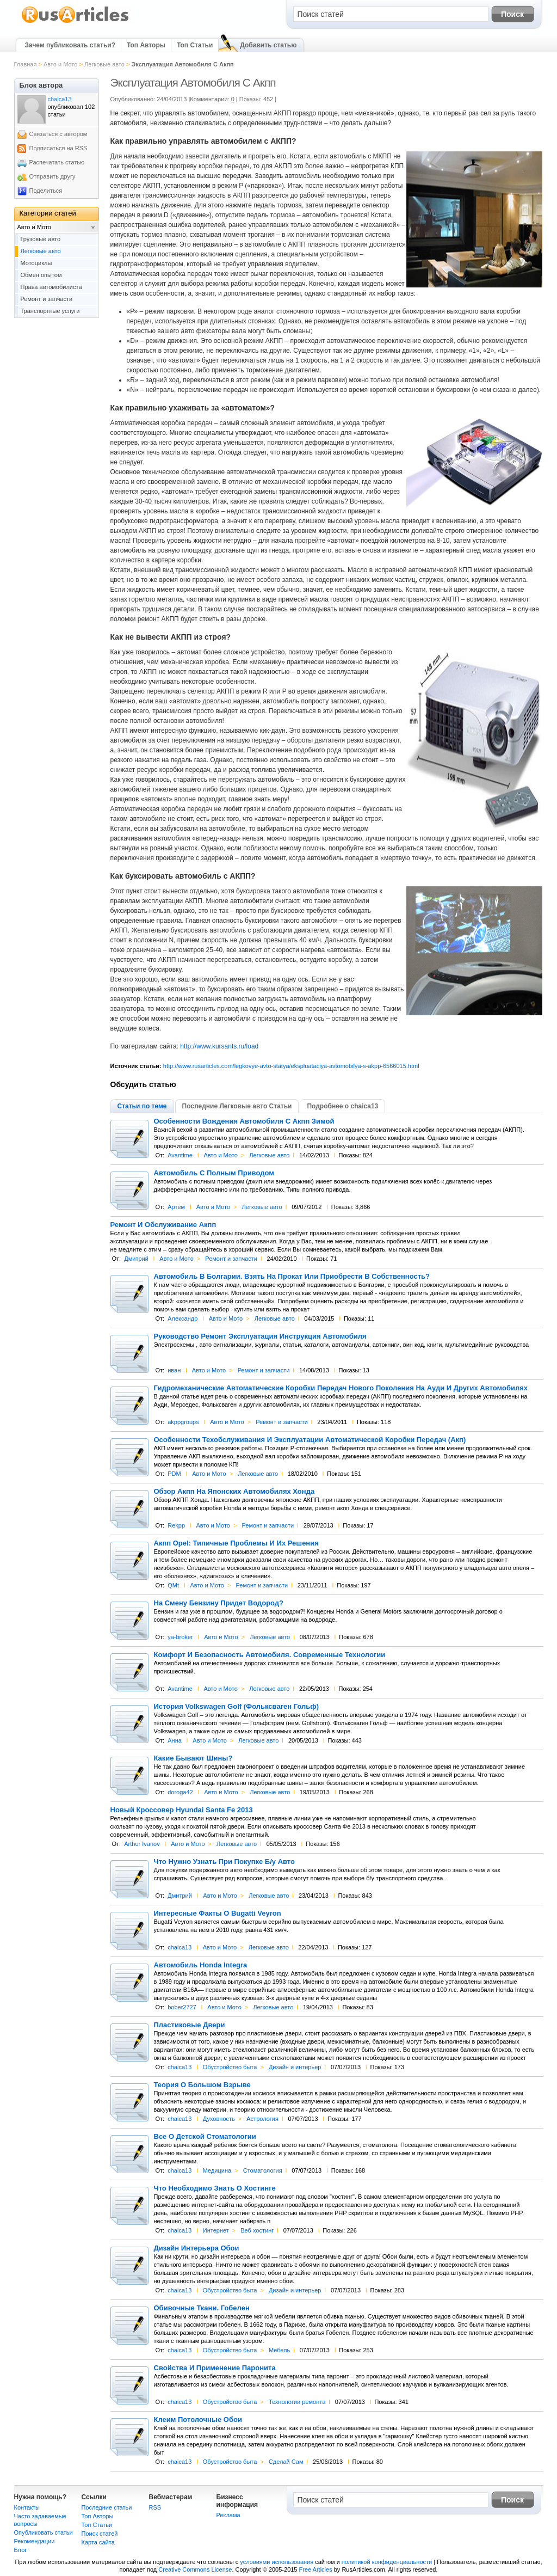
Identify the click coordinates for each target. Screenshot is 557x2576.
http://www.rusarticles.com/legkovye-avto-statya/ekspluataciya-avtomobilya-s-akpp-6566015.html (291, 1066)
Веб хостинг (257, 2230)
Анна (175, 1740)
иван (174, 1370)
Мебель (279, 2350)
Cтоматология (262, 2170)
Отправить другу (52, 176)
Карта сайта (98, 2542)
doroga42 (180, 1792)
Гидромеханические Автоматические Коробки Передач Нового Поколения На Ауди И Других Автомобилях (341, 1388)
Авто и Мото (60, 64)
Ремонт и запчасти (231, 1258)
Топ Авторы (146, 45)
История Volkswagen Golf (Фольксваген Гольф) (236, 1706)
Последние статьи (107, 2507)
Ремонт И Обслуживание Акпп (163, 1225)
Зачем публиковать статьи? (70, 45)
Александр (182, 1318)
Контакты (27, 2507)
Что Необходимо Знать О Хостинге (215, 2188)
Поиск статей (100, 2533)
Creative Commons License (195, 2569)
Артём (176, 1207)
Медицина (217, 2170)
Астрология (262, 2118)
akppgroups (183, 1422)
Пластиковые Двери (189, 2025)
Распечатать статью (57, 162)
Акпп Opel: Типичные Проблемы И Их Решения (236, 1543)
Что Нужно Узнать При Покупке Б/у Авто (224, 1862)
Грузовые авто (41, 239)
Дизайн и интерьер (295, 2067)
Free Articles (315, 2569)
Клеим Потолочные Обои (198, 2420)
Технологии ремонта (297, 2402)
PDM (174, 1473)
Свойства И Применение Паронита (215, 2368)
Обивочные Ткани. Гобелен (202, 2308)
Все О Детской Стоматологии (205, 2136)
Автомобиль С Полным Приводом (214, 1173)
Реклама (228, 2515)
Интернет (216, 2230)
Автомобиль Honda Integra (200, 1965)
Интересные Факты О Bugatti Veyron (217, 1913)
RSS (155, 2507)
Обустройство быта (230, 2067)
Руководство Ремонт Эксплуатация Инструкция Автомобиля (260, 1336)
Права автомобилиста (51, 287)
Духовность (219, 2118)
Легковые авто (104, 64)
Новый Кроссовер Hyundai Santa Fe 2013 (181, 1810)
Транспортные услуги (50, 311)
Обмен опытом (41, 275)
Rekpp (176, 1525)
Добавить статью (268, 45)
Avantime (180, 1155)
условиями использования (276, 2562)
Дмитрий (136, 1258)
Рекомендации (34, 2541)
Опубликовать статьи (43, 2532)
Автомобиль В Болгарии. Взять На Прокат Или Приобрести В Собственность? (292, 1276)
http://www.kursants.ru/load (219, 1046)
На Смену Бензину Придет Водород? (219, 1603)
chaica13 (179, 1947)
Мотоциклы (36, 263)
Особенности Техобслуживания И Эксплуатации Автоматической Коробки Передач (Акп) (310, 1440)
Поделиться (46, 190)
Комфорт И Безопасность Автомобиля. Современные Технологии (270, 1655)
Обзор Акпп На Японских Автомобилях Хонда (234, 1491)
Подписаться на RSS (58, 148)
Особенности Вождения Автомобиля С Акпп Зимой (244, 1121)
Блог (20, 2550)
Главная (25, 64)
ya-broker (180, 1637)
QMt (173, 1585)
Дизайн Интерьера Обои (196, 2248)
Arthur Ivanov (141, 1844)
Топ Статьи (195, 45)
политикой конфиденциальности (387, 2562)
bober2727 (182, 2007)
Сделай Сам (286, 2461)
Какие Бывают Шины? (193, 1758)
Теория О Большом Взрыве (202, 2085)
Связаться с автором (58, 134)
